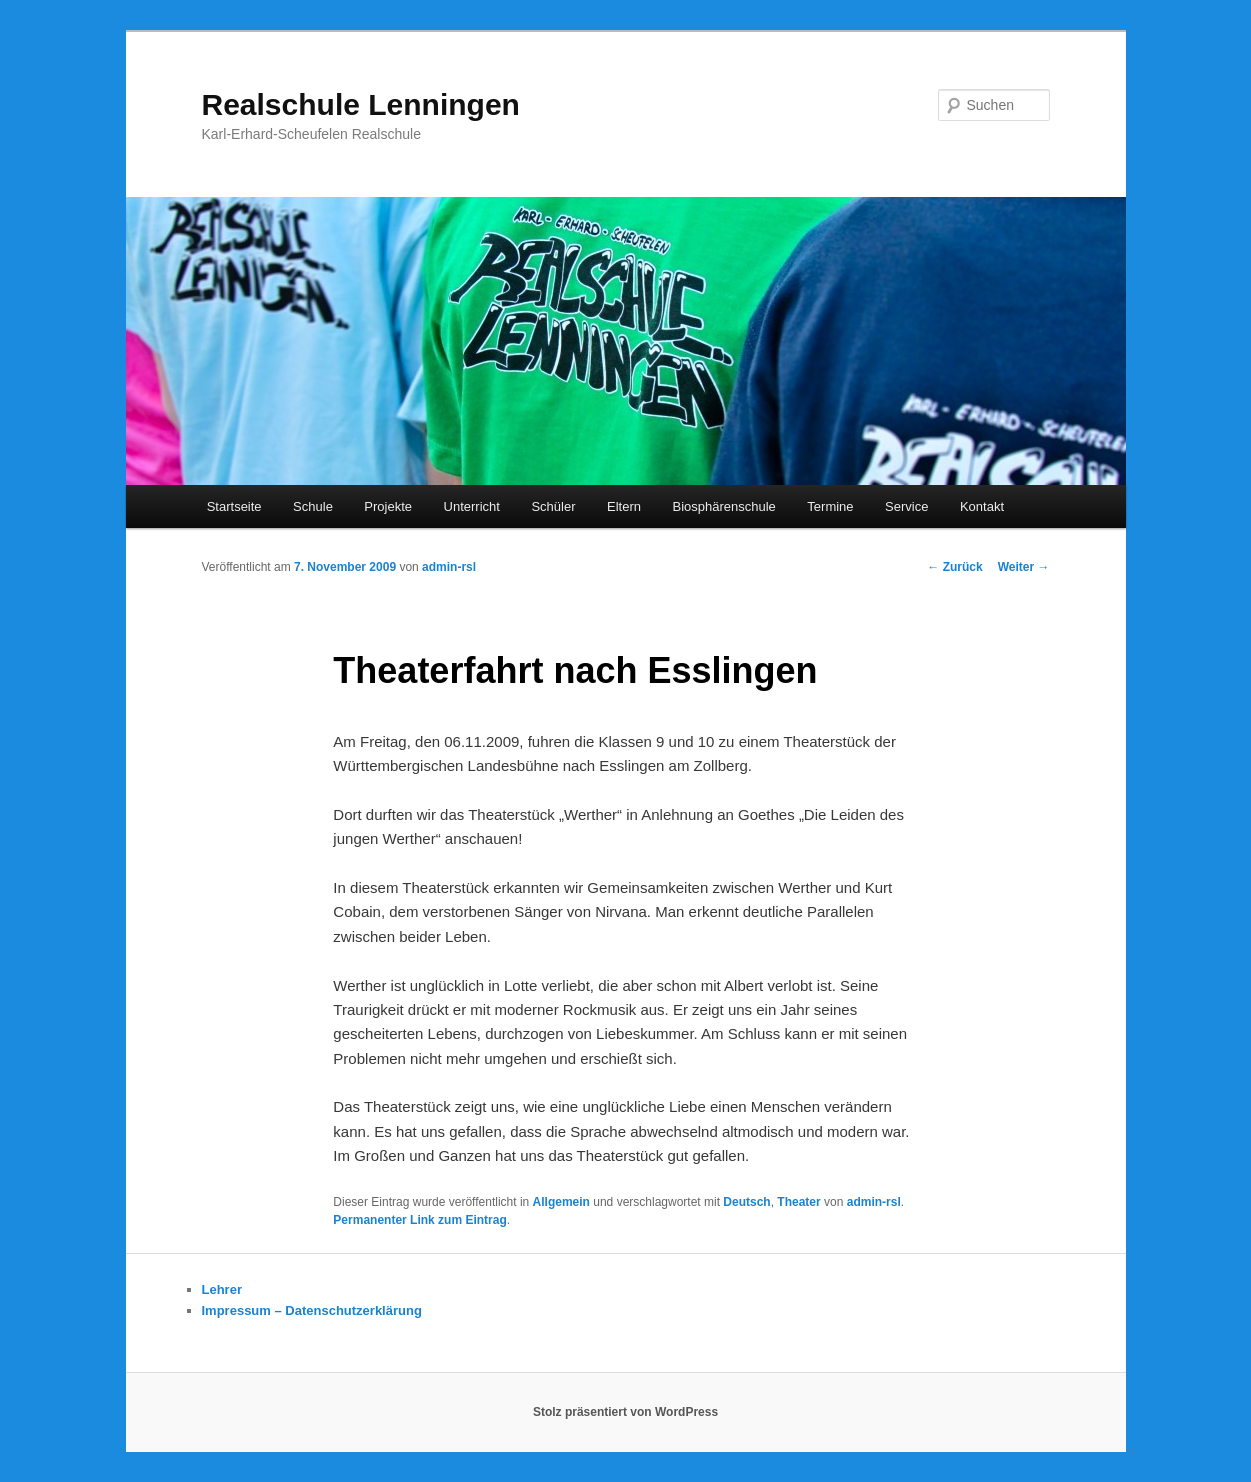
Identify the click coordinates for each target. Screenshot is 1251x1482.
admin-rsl (449, 567)
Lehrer (222, 1289)
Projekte (388, 506)
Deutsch (746, 1202)
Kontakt (982, 506)
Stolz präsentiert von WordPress (625, 1412)
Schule (313, 506)
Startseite (234, 506)
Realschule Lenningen (361, 104)
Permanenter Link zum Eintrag (419, 1220)
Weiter (1024, 567)
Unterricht (472, 506)
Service (906, 506)
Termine (830, 506)
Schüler (553, 506)
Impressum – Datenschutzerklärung (312, 1310)
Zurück (954, 567)
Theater (798, 1202)
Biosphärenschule (723, 506)
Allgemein (561, 1202)
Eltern (624, 506)
